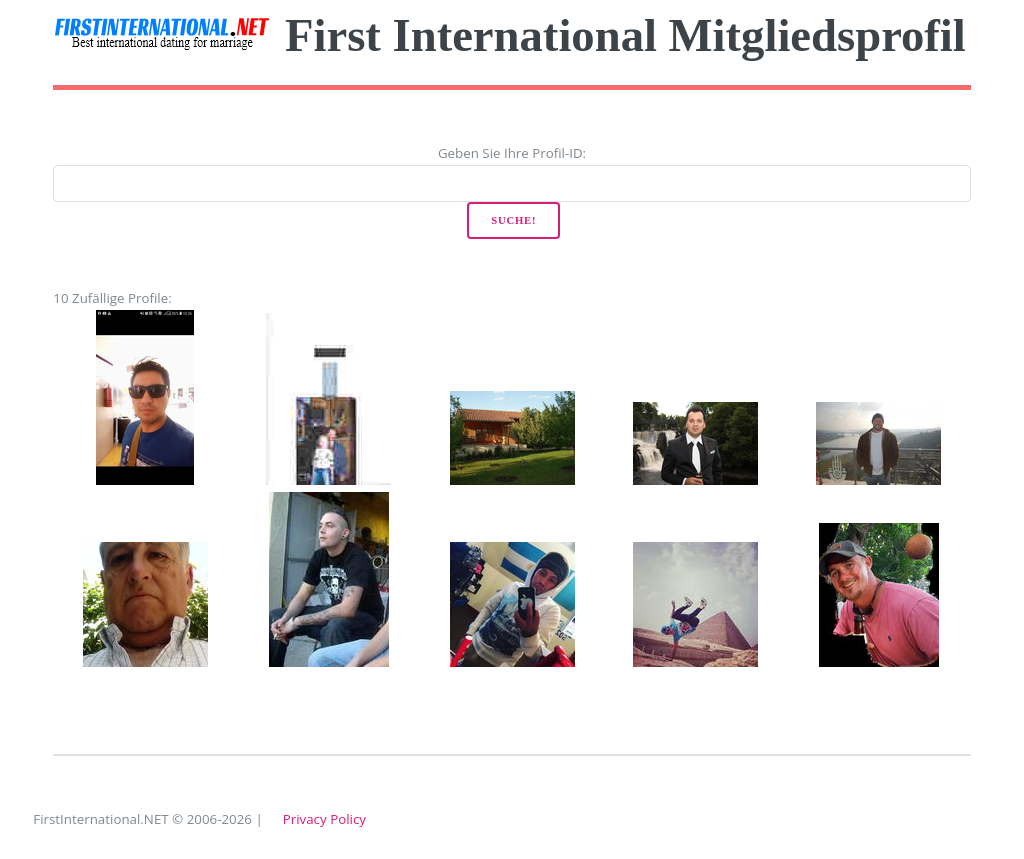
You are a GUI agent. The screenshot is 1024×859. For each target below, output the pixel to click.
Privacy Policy (324, 819)
